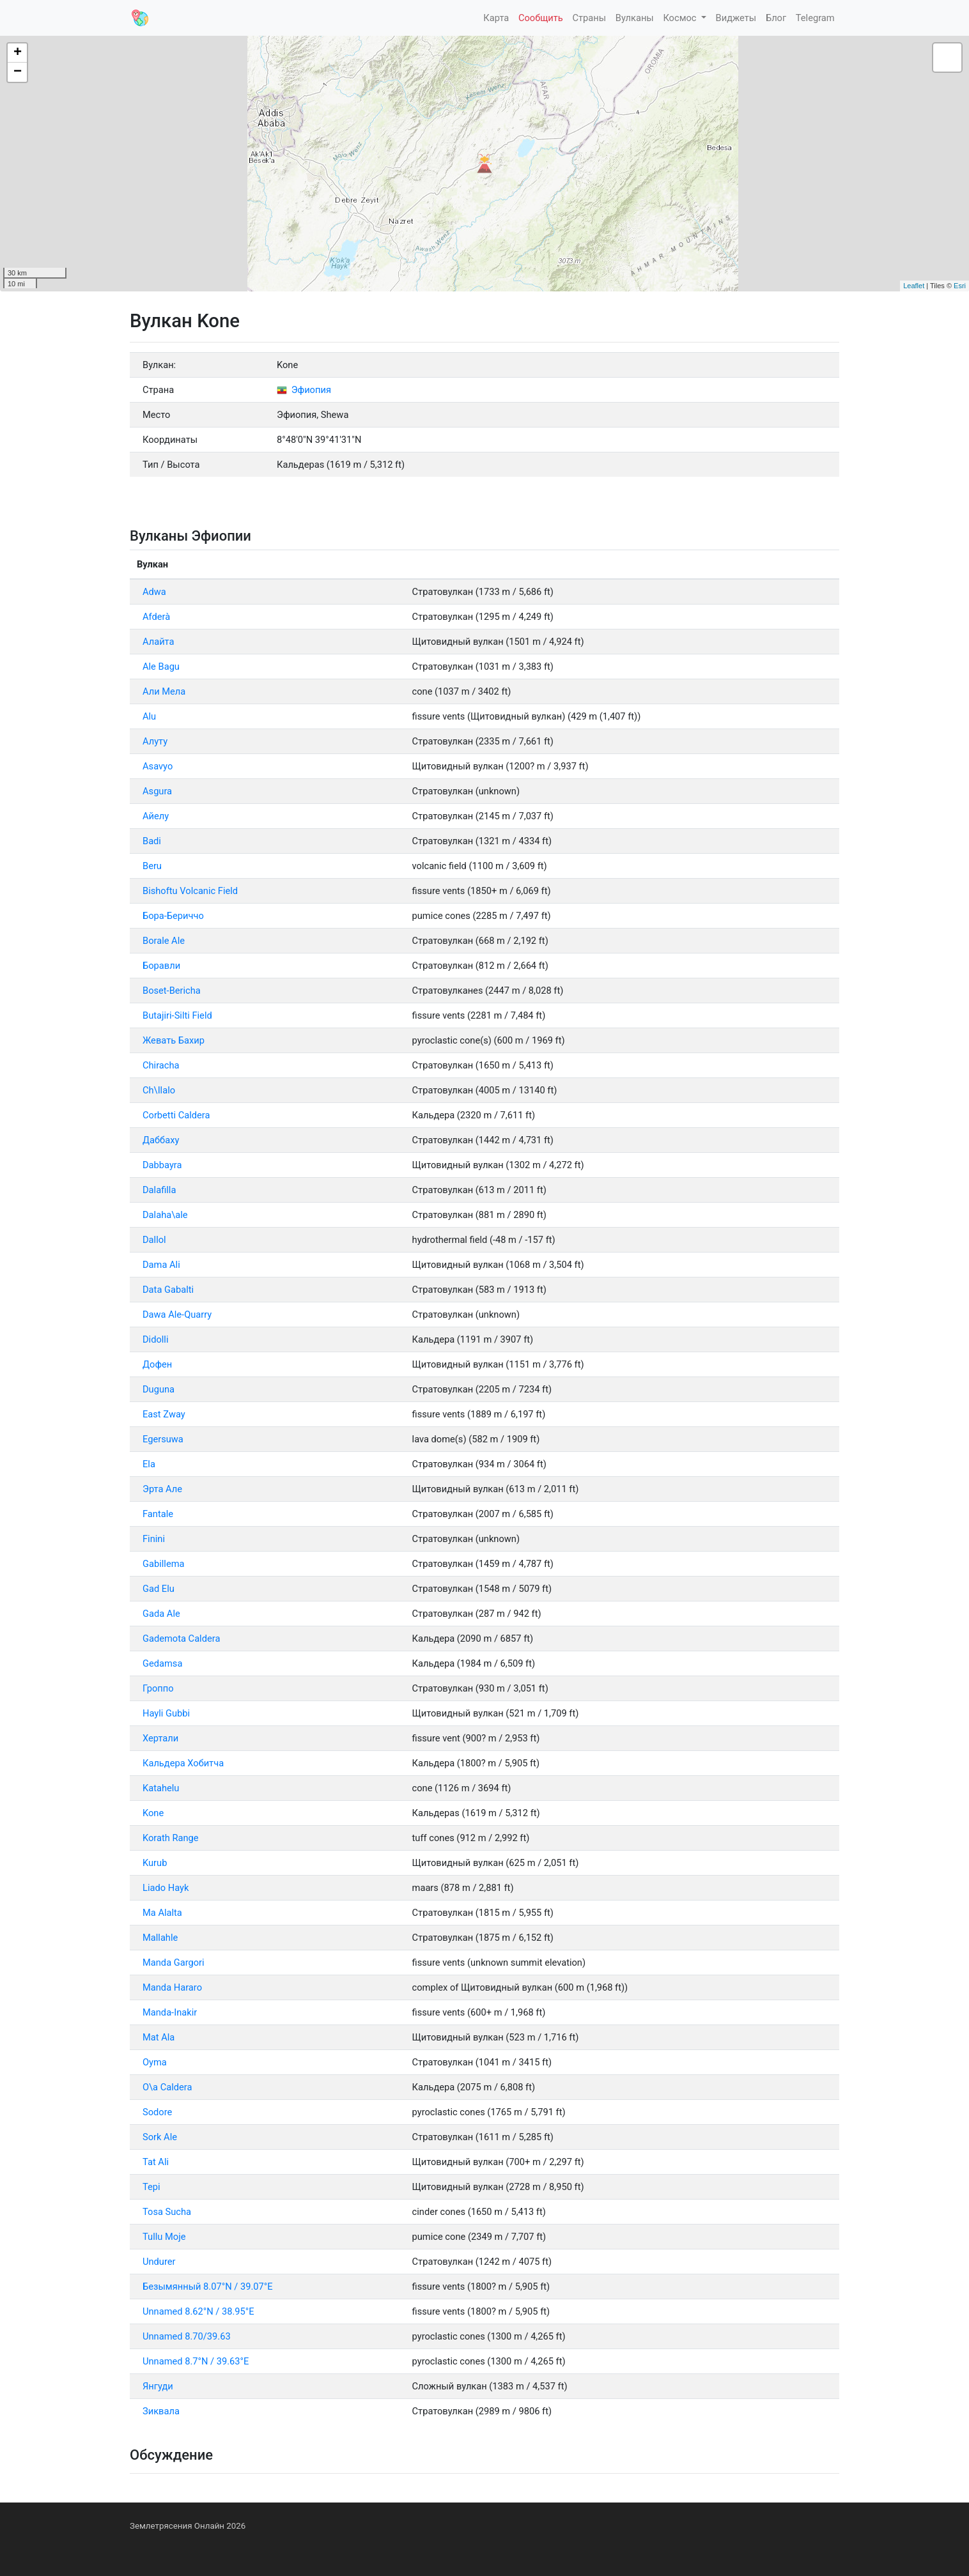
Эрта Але (162, 1489)
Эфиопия (304, 390)
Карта (496, 18)
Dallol (154, 1240)
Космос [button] (681, 18)
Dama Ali (161, 1264)
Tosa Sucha (167, 2211)
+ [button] (17, 53)
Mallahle (160, 1937)
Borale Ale (164, 940)
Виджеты (736, 18)
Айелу (156, 816)
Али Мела (164, 691)
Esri (960, 285)
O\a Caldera (167, 2087)
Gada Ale (161, 1613)
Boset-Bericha (172, 990)
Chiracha (161, 1065)
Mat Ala (158, 2037)
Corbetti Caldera (176, 1115)
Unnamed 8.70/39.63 (187, 2336)
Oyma (155, 2062)
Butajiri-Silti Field (177, 1015)
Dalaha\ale (165, 1215)
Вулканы (635, 18)
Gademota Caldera (181, 1638)
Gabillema (163, 1564)
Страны (589, 18)
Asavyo (158, 766)
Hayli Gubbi (166, 1713)
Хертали (160, 1738)
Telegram (815, 18)
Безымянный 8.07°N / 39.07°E (208, 2286)
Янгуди (158, 2386)
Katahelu (161, 1788)
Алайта (158, 641)
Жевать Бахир (174, 1040)
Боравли (161, 965)
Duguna (158, 1389)
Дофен (157, 1364)
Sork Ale (160, 2137)
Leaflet (913, 285)
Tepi (151, 2187)
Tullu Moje (164, 2236)
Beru (152, 866)
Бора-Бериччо (173, 916)
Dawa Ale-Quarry (177, 1314)
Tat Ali (156, 2162)
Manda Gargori (174, 1962)
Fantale (158, 1514)
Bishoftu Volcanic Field (190, 891)
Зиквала (161, 2411)
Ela (149, 1464)
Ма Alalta (162, 1912)
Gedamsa (162, 1663)
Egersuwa (163, 1439)
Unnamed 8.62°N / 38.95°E (198, 2311)
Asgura (157, 791)
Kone (153, 1813)
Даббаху (161, 1140)
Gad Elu (158, 1588)
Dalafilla (159, 1190)
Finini (154, 1539)
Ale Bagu (161, 666)
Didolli (156, 1339)
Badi (152, 841)
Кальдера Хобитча (183, 1763)
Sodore (157, 2112)
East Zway (164, 1414)
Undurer (159, 2261)
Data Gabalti (168, 1289)
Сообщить (540, 18)
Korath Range (171, 1838)
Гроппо (158, 1688)
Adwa (154, 592)
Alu (149, 716)
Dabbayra (162, 1165)
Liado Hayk (166, 1887)
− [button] (17, 72)
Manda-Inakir (170, 2012)
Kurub (155, 1863)
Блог (776, 18)
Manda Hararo (172, 1987)
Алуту (155, 741)
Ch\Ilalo (159, 1090)
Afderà (156, 616)
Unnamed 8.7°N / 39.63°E (196, 2361)
